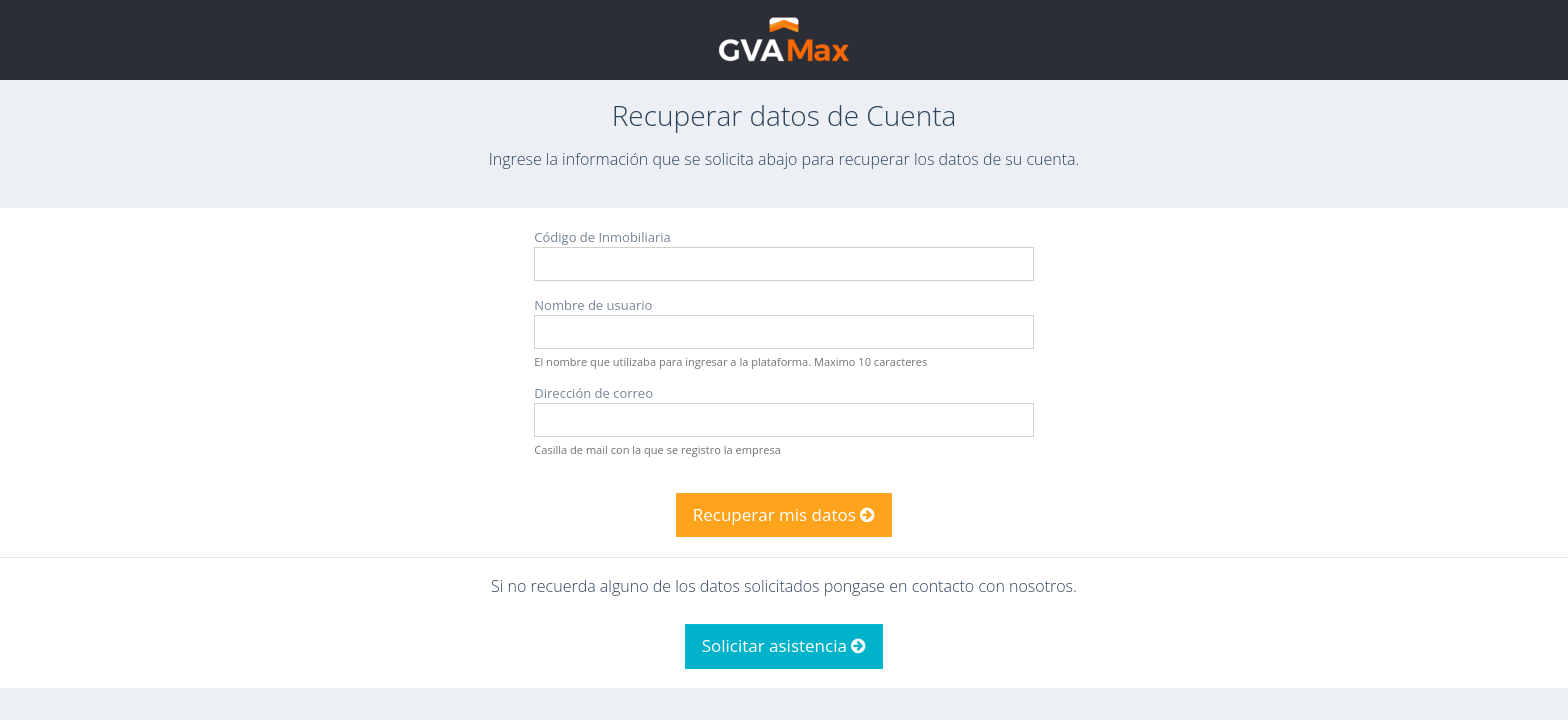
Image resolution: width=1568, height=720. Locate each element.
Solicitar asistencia (784, 645)
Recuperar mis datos (784, 514)
